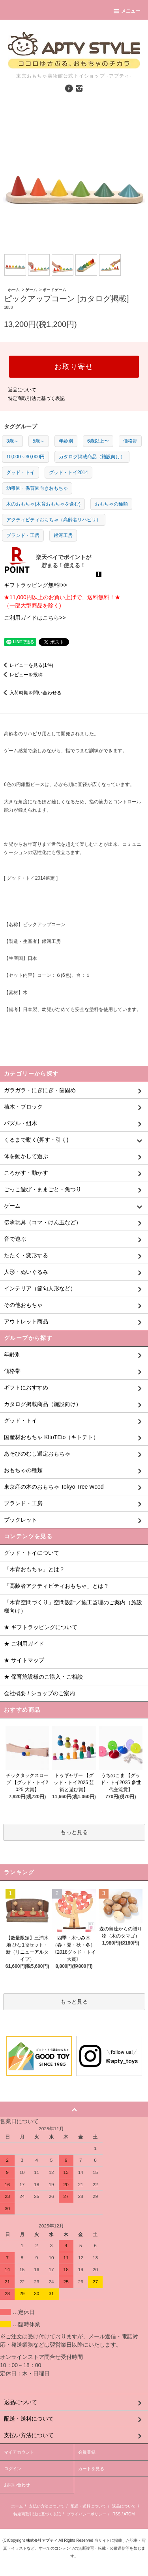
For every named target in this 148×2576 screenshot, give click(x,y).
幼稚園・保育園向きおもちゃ (37, 488)
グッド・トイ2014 (68, 472)
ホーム (14, 290)
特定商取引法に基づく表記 (36, 398)
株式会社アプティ (42, 2540)
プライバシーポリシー (86, 2514)
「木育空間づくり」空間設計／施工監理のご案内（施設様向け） (73, 1606)
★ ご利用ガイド (24, 1643)
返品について (22, 390)
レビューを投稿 (21, 674)
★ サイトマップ (24, 1660)
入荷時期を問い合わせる (31, 693)
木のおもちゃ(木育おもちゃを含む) (43, 504)
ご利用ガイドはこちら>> (35, 617)
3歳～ (12, 441)
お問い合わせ (17, 2484)
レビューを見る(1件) (26, 665)
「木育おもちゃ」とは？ (34, 1569)
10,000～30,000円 (25, 456)
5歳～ (39, 441)
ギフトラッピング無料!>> (35, 585)
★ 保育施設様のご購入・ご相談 (43, 1677)
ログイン (12, 2468)
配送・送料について (88, 2506)
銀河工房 (63, 535)
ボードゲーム (54, 290)
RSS (116, 2514)
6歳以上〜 (98, 441)
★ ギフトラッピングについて (40, 1627)
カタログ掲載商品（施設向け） (92, 456)
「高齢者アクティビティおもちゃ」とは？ (56, 1586)
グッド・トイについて (31, 1553)
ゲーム (31, 290)
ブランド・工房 (22, 535)
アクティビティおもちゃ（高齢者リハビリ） (53, 519)
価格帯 (130, 441)
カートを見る (91, 2468)
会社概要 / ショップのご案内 (39, 1693)
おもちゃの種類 (111, 504)
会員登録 (87, 2452)
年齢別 (66, 441)
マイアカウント (19, 2452)
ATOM (129, 2514)
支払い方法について (46, 2506)
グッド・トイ (20, 472)
